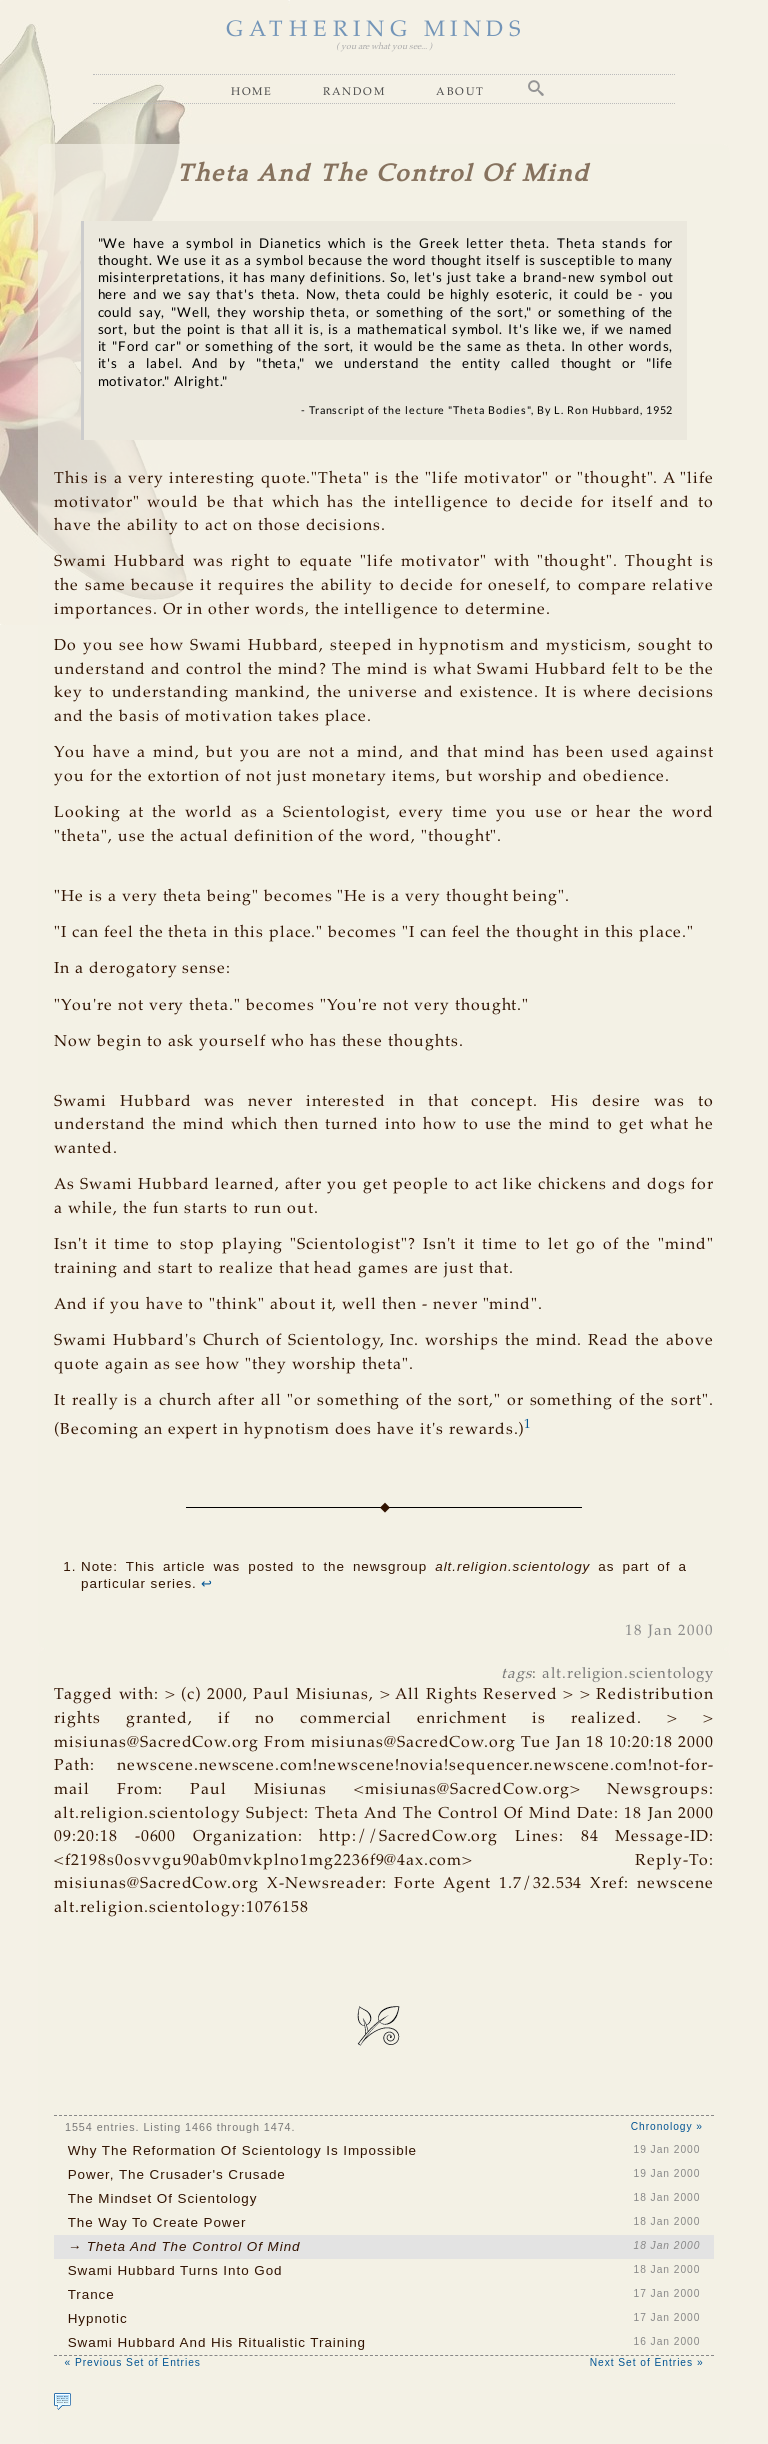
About (460, 91)
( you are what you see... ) (384, 46)
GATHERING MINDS (376, 30)
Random (354, 91)
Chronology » (667, 2126)
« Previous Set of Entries (132, 2362)
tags (516, 1674)
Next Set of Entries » (647, 2362)
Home (251, 91)
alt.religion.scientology (628, 1674)
